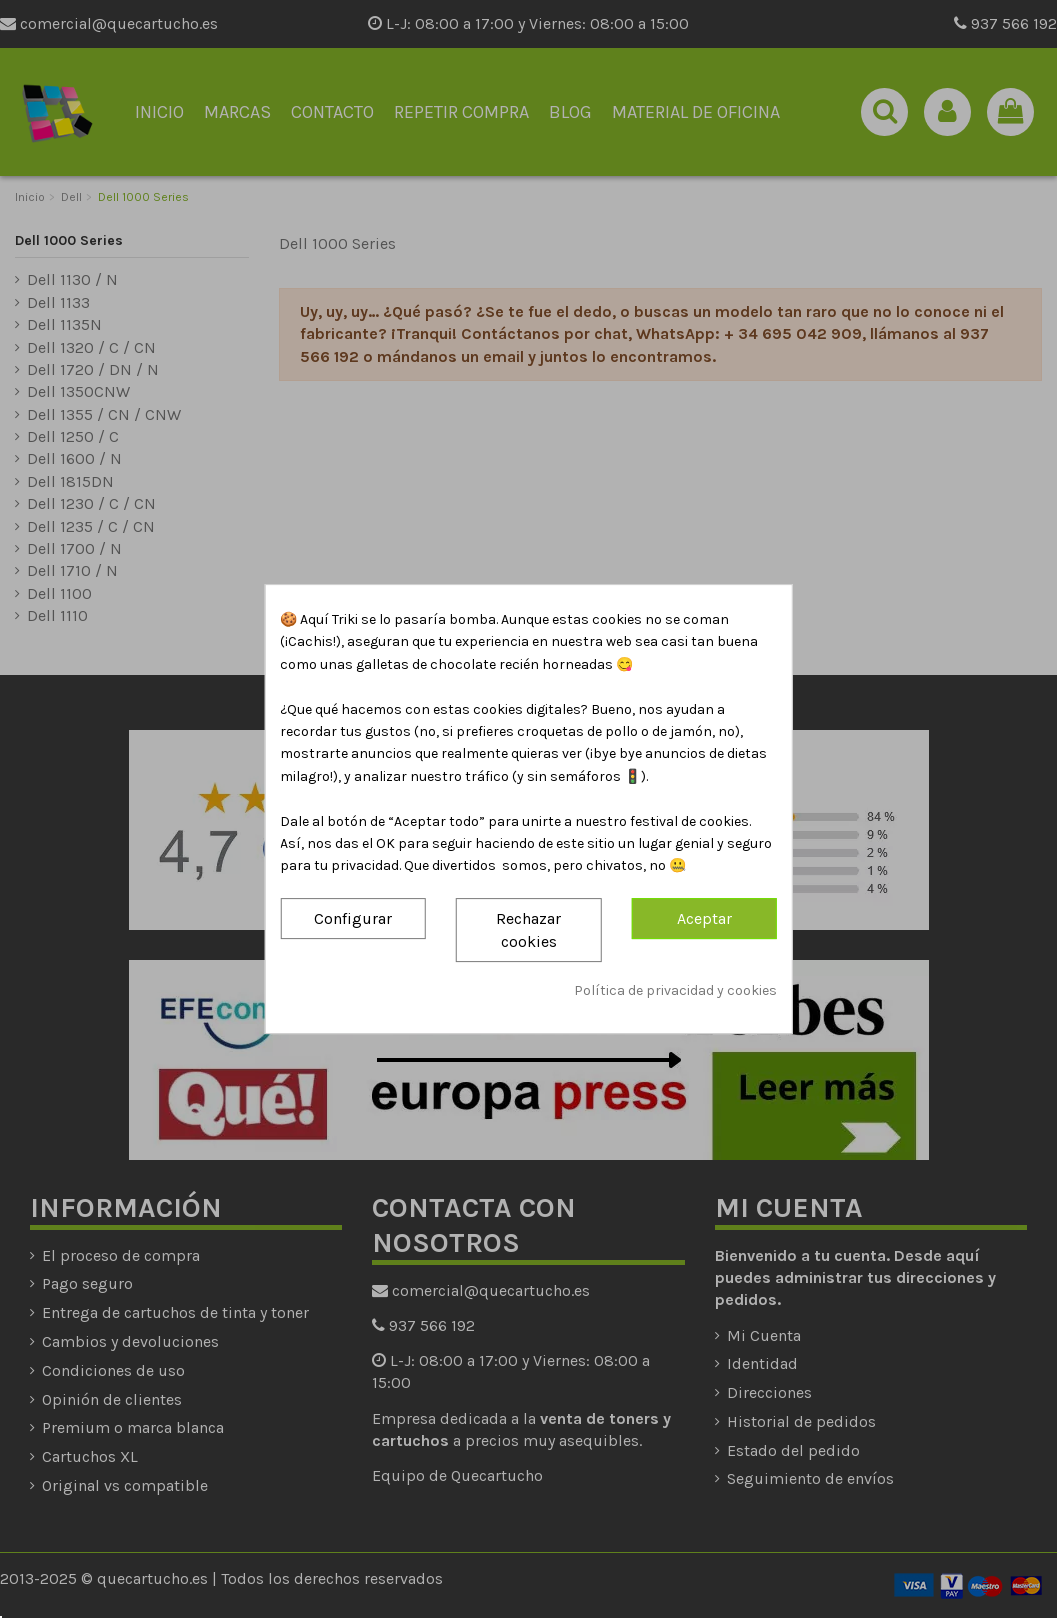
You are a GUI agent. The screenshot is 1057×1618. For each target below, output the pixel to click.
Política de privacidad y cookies (675, 991)
